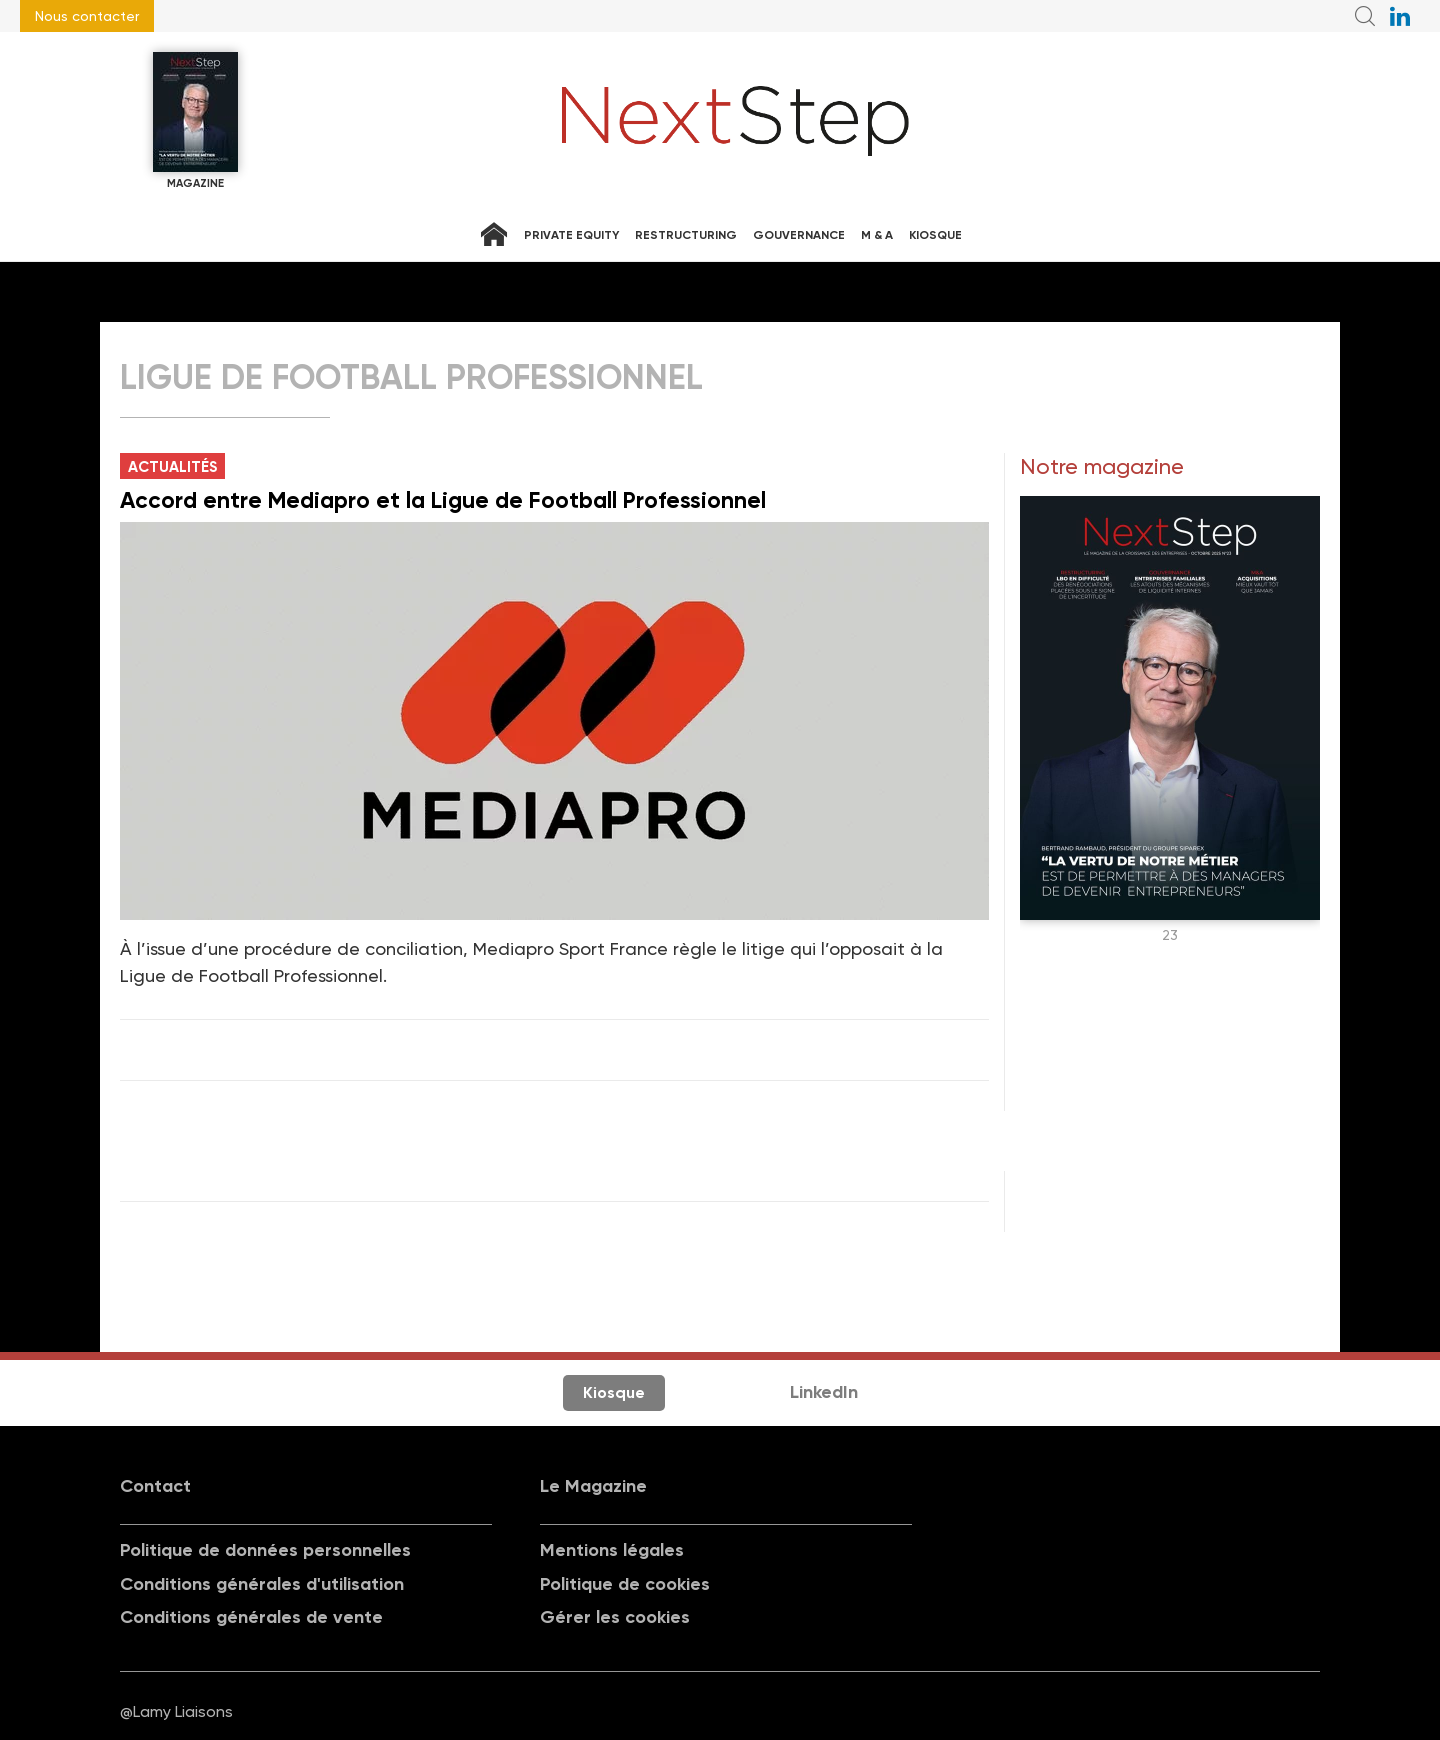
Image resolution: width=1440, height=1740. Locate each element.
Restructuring (686, 235)
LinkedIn (824, 1392)
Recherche (1365, 16)
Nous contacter (87, 16)
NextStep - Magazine (736, 121)
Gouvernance (799, 235)
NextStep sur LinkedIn (1400, 16)
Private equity (571, 235)
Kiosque (935, 235)
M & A (877, 235)
